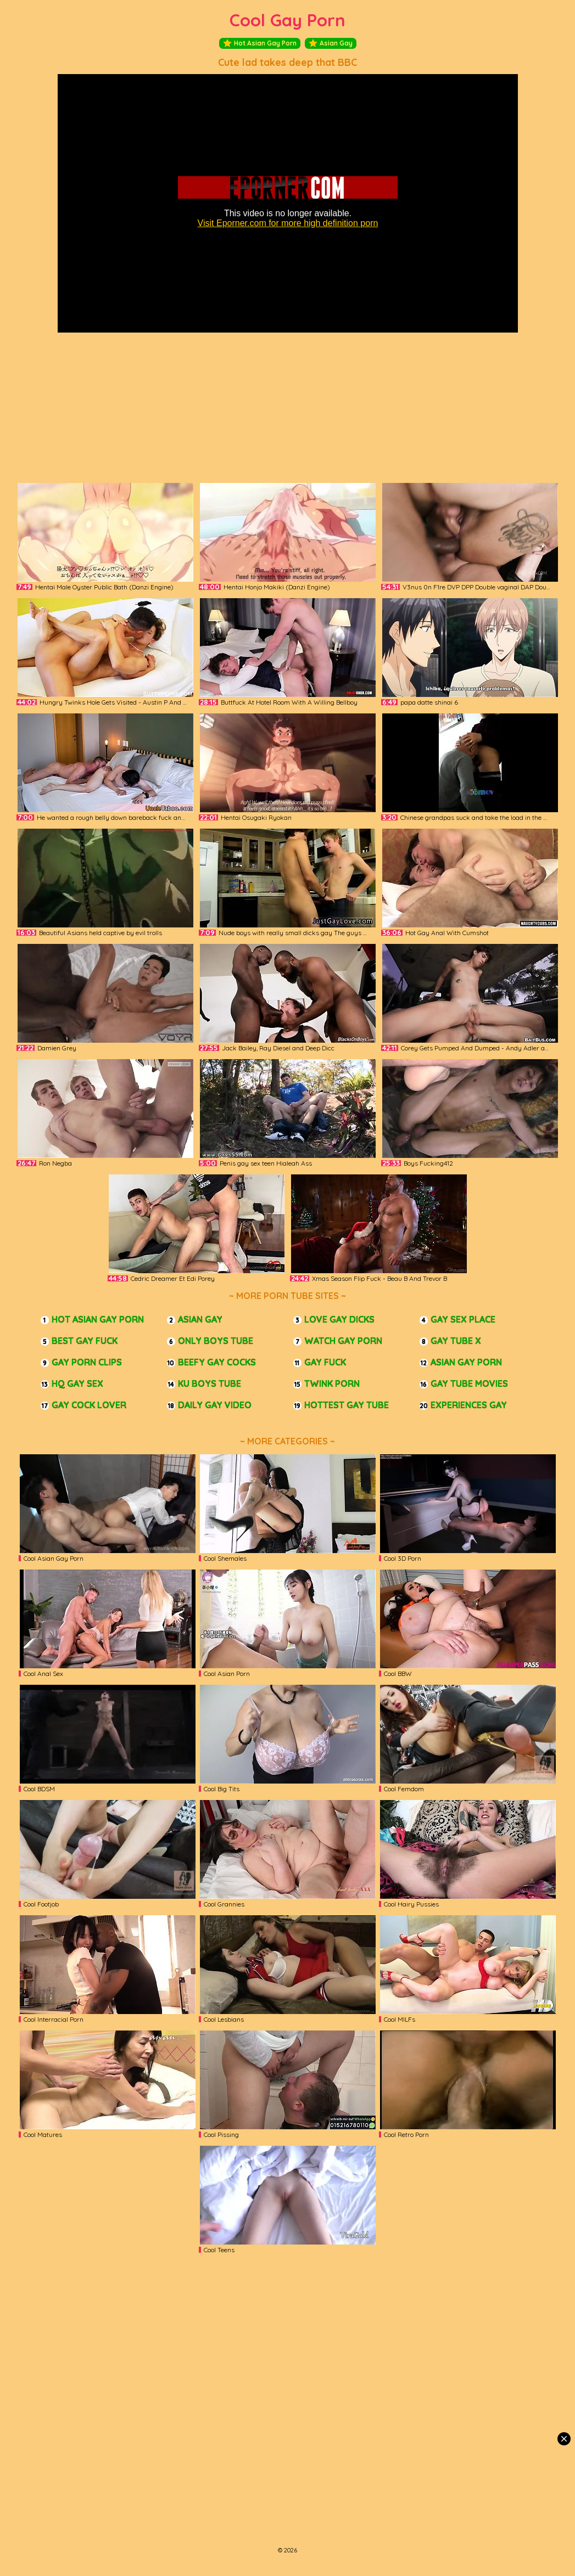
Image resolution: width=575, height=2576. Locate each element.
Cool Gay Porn (287, 20)
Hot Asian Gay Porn (260, 43)
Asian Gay (331, 43)
